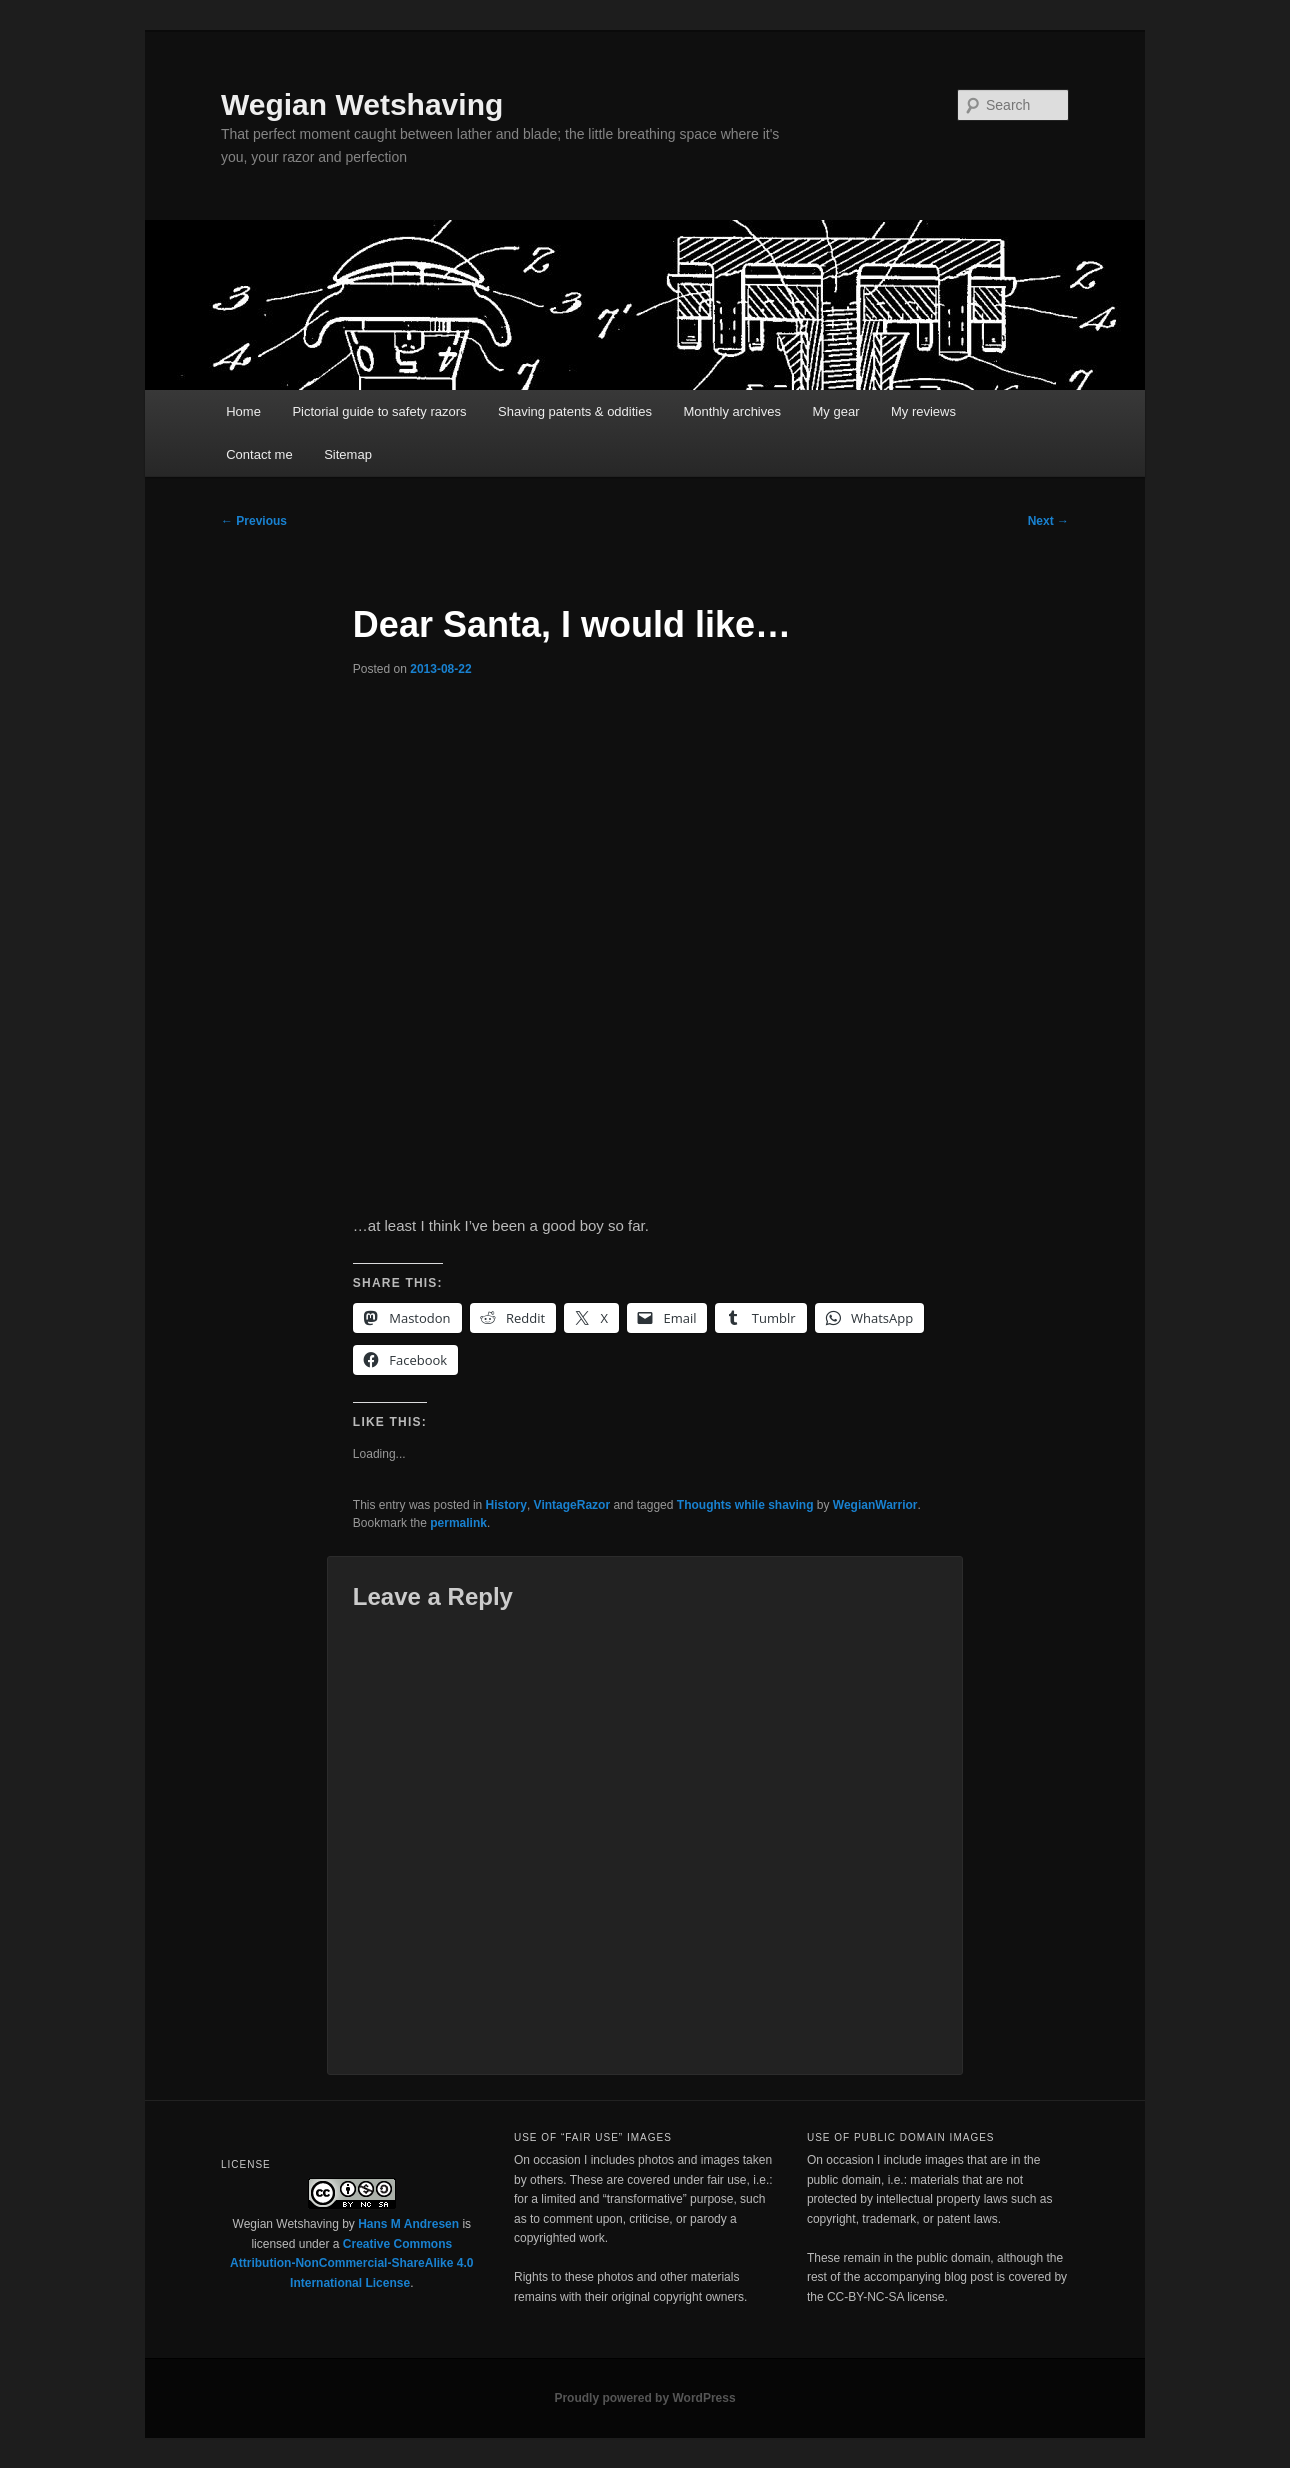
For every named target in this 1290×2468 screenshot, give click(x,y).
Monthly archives (732, 411)
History (506, 1505)
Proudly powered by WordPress (644, 2398)
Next (1048, 521)
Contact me (259, 454)
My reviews (923, 411)
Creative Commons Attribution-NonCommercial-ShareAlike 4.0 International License (351, 2263)
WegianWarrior (875, 1505)
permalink (458, 1523)
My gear (836, 411)
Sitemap (348, 454)
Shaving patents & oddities (575, 411)
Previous (254, 521)
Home (243, 411)
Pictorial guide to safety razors (379, 411)
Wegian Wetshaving (362, 104)
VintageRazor (572, 1505)
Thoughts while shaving (745, 1505)
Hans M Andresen (408, 2224)
